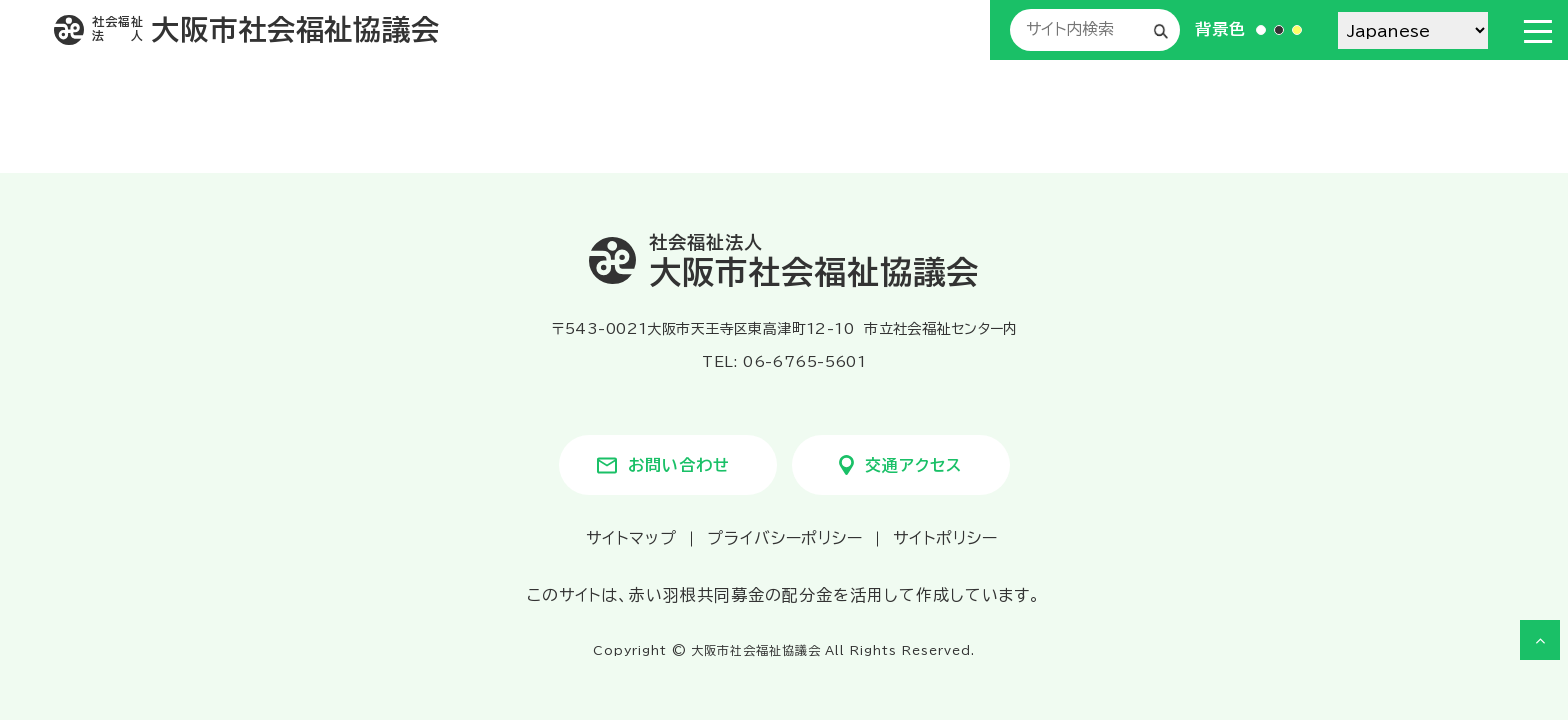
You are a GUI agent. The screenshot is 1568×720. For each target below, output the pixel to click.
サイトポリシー (945, 538)
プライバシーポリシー (785, 538)
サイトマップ (631, 538)
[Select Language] (1413, 30)
